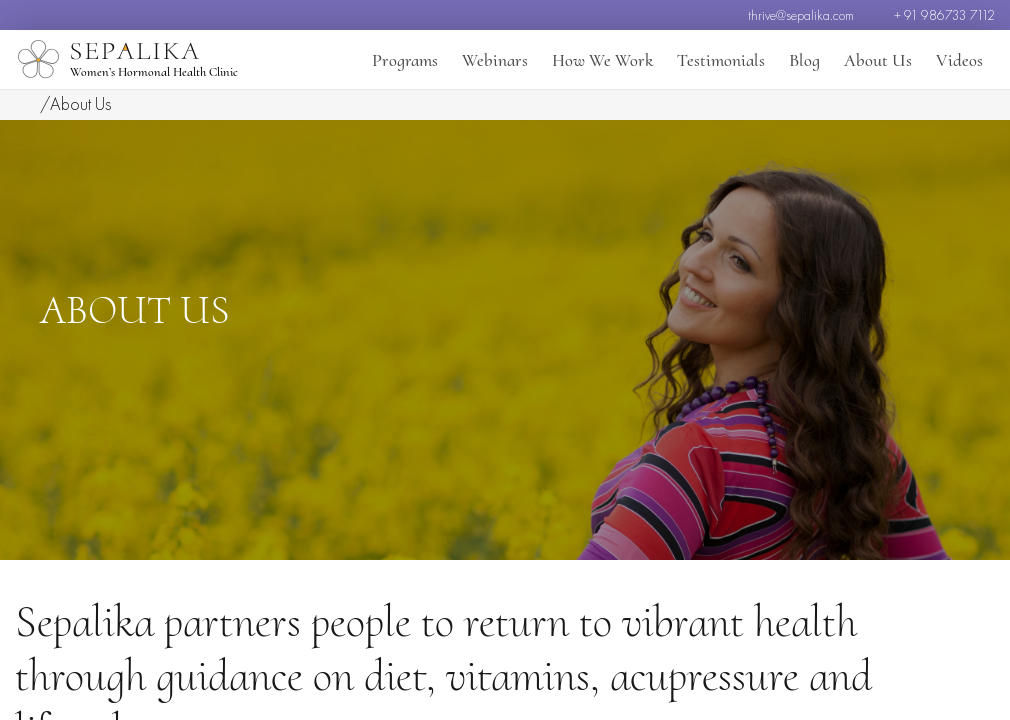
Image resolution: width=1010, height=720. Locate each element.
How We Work (602, 60)
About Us (878, 60)
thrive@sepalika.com (801, 15)
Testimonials (721, 60)
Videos (959, 60)
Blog (804, 60)
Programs (405, 60)
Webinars (495, 60)
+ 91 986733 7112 (944, 15)
